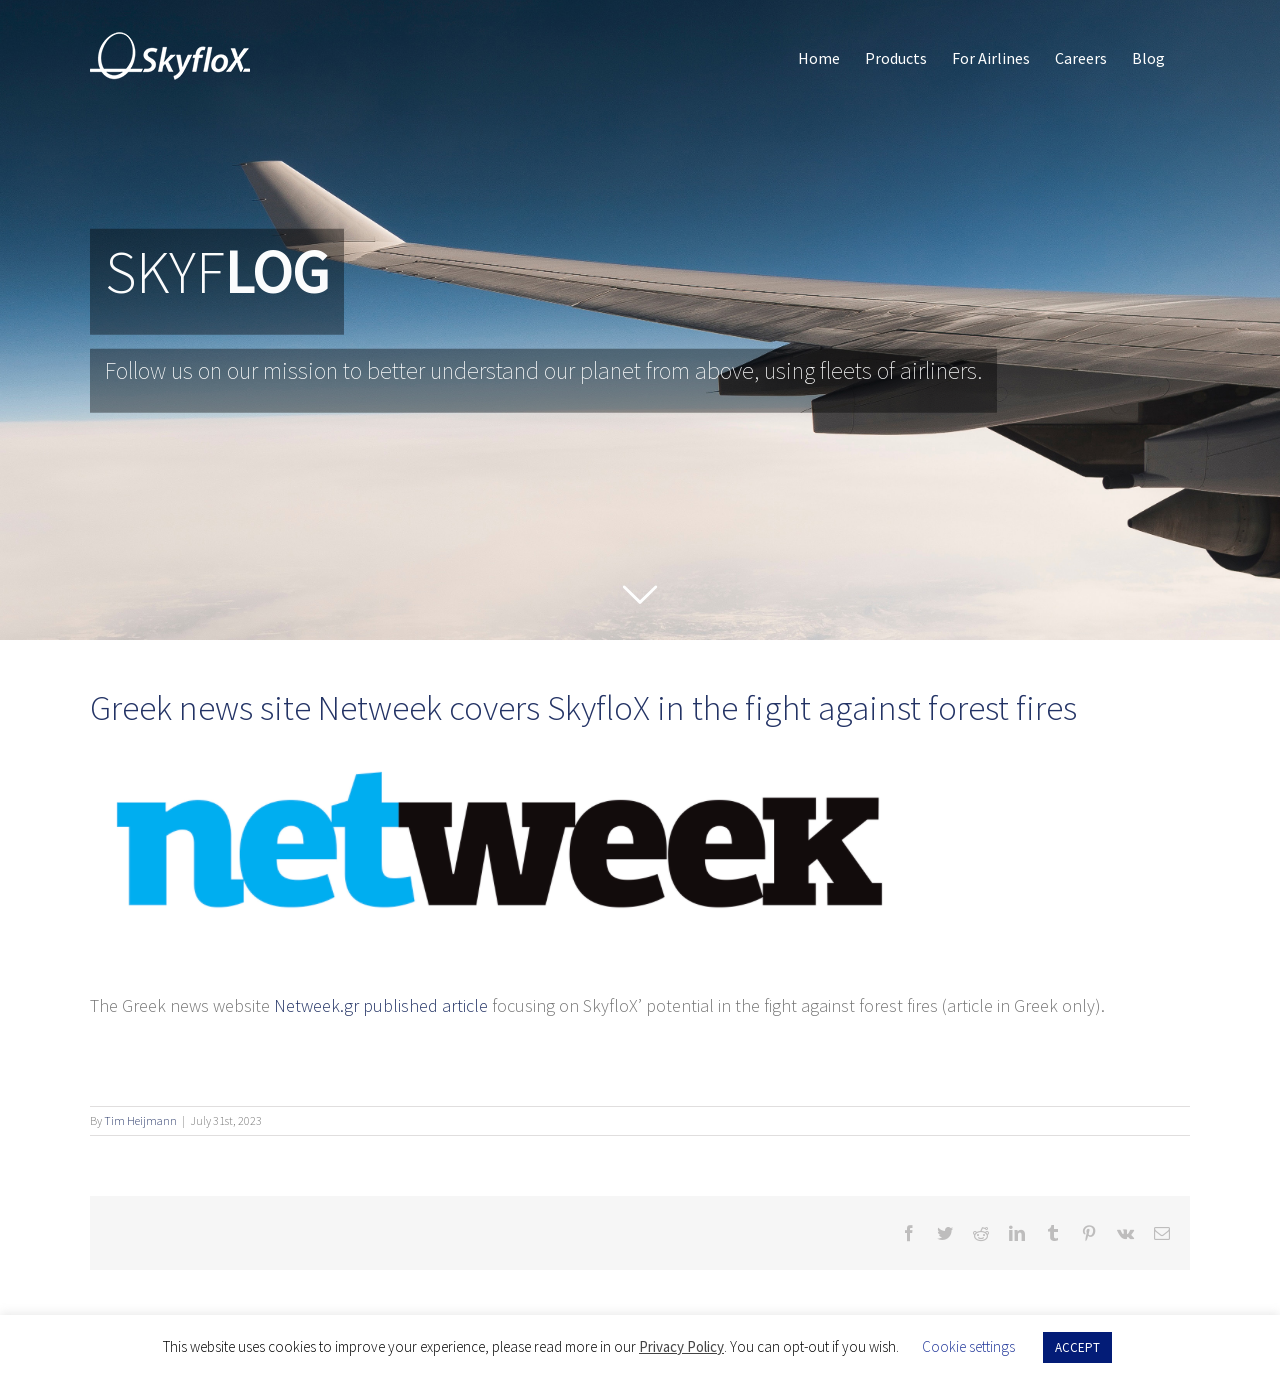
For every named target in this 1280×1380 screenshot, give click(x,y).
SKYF (217, 272)
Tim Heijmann (140, 1120)
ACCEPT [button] (1077, 1347)
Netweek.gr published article (381, 1005)
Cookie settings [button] (968, 1346)
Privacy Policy (681, 1346)
